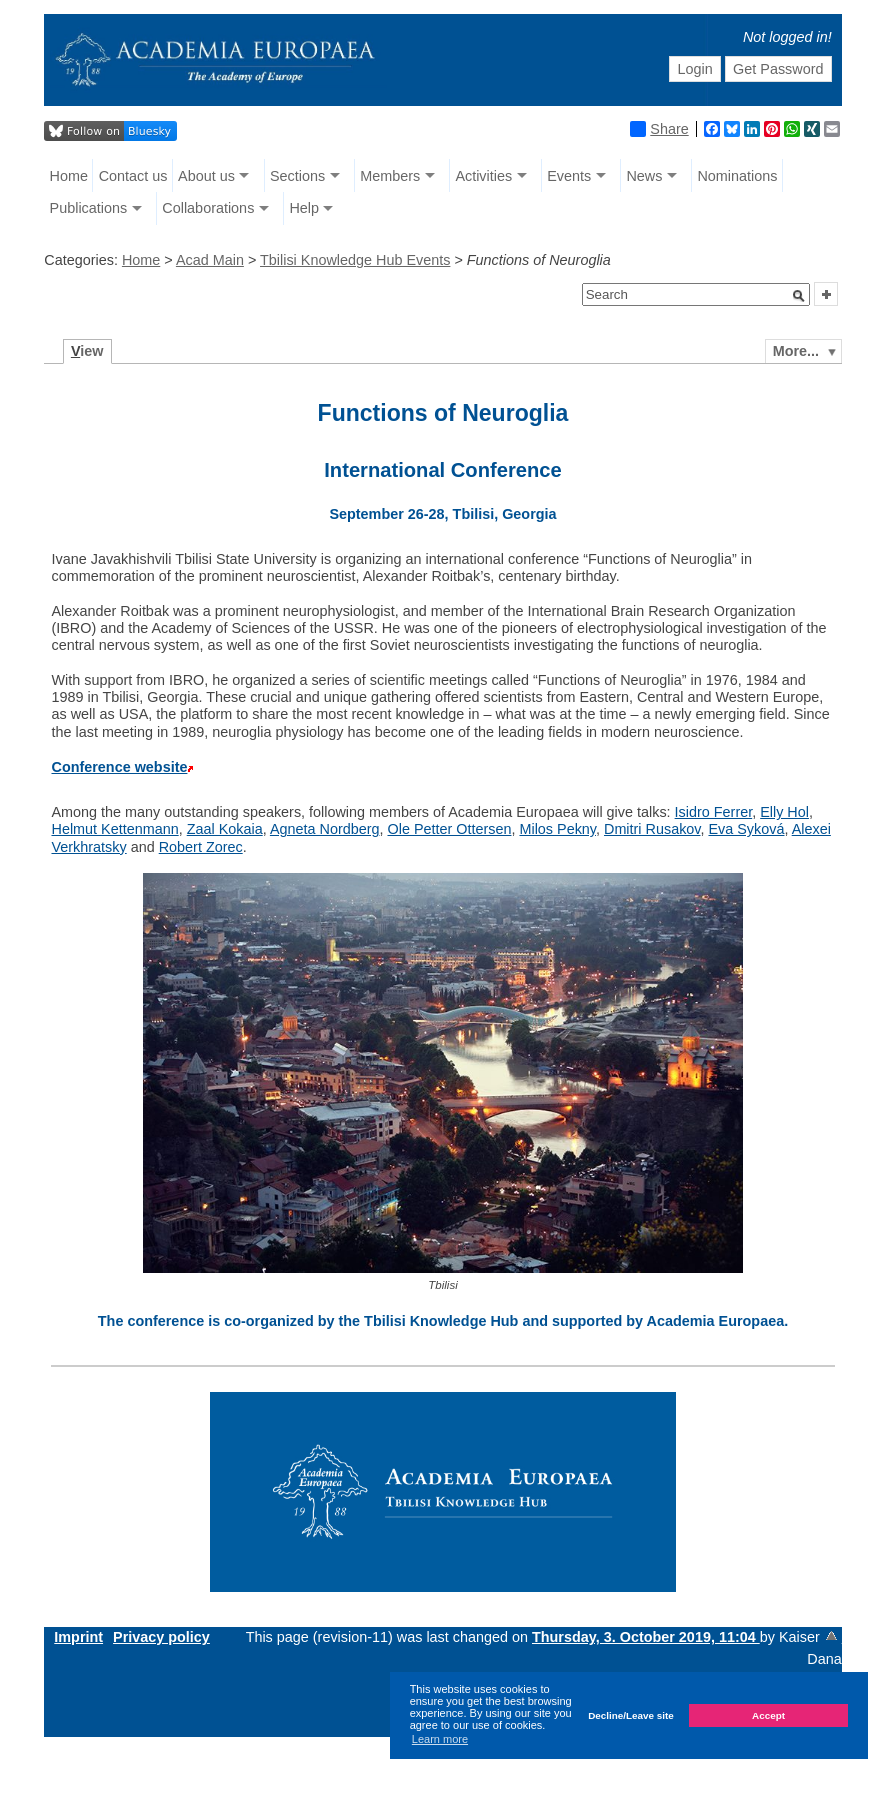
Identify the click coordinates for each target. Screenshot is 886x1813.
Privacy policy (161, 1637)
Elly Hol (784, 812)
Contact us (133, 176)
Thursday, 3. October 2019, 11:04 (646, 1637)
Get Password (778, 69)
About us (206, 176)
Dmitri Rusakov (652, 829)
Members (390, 176)
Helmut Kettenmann (114, 829)
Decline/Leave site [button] (631, 1715)
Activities (483, 176)
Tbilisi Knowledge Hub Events (355, 260)
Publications (89, 208)
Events (569, 176)
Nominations (737, 176)
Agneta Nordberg (325, 829)
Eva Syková (746, 829)
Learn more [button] (440, 1739)
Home (69, 176)
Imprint (78, 1637)
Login (695, 69)
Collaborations (208, 208)
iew (87, 351)
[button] (799, 296)
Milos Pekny (557, 829)
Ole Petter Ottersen (449, 829)
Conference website (119, 767)
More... (796, 351)
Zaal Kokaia (225, 829)
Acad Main (210, 260)
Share (659, 129)
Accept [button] (768, 1715)
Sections (297, 176)
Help (304, 208)
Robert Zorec (201, 847)
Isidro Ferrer (714, 812)
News (644, 176)
